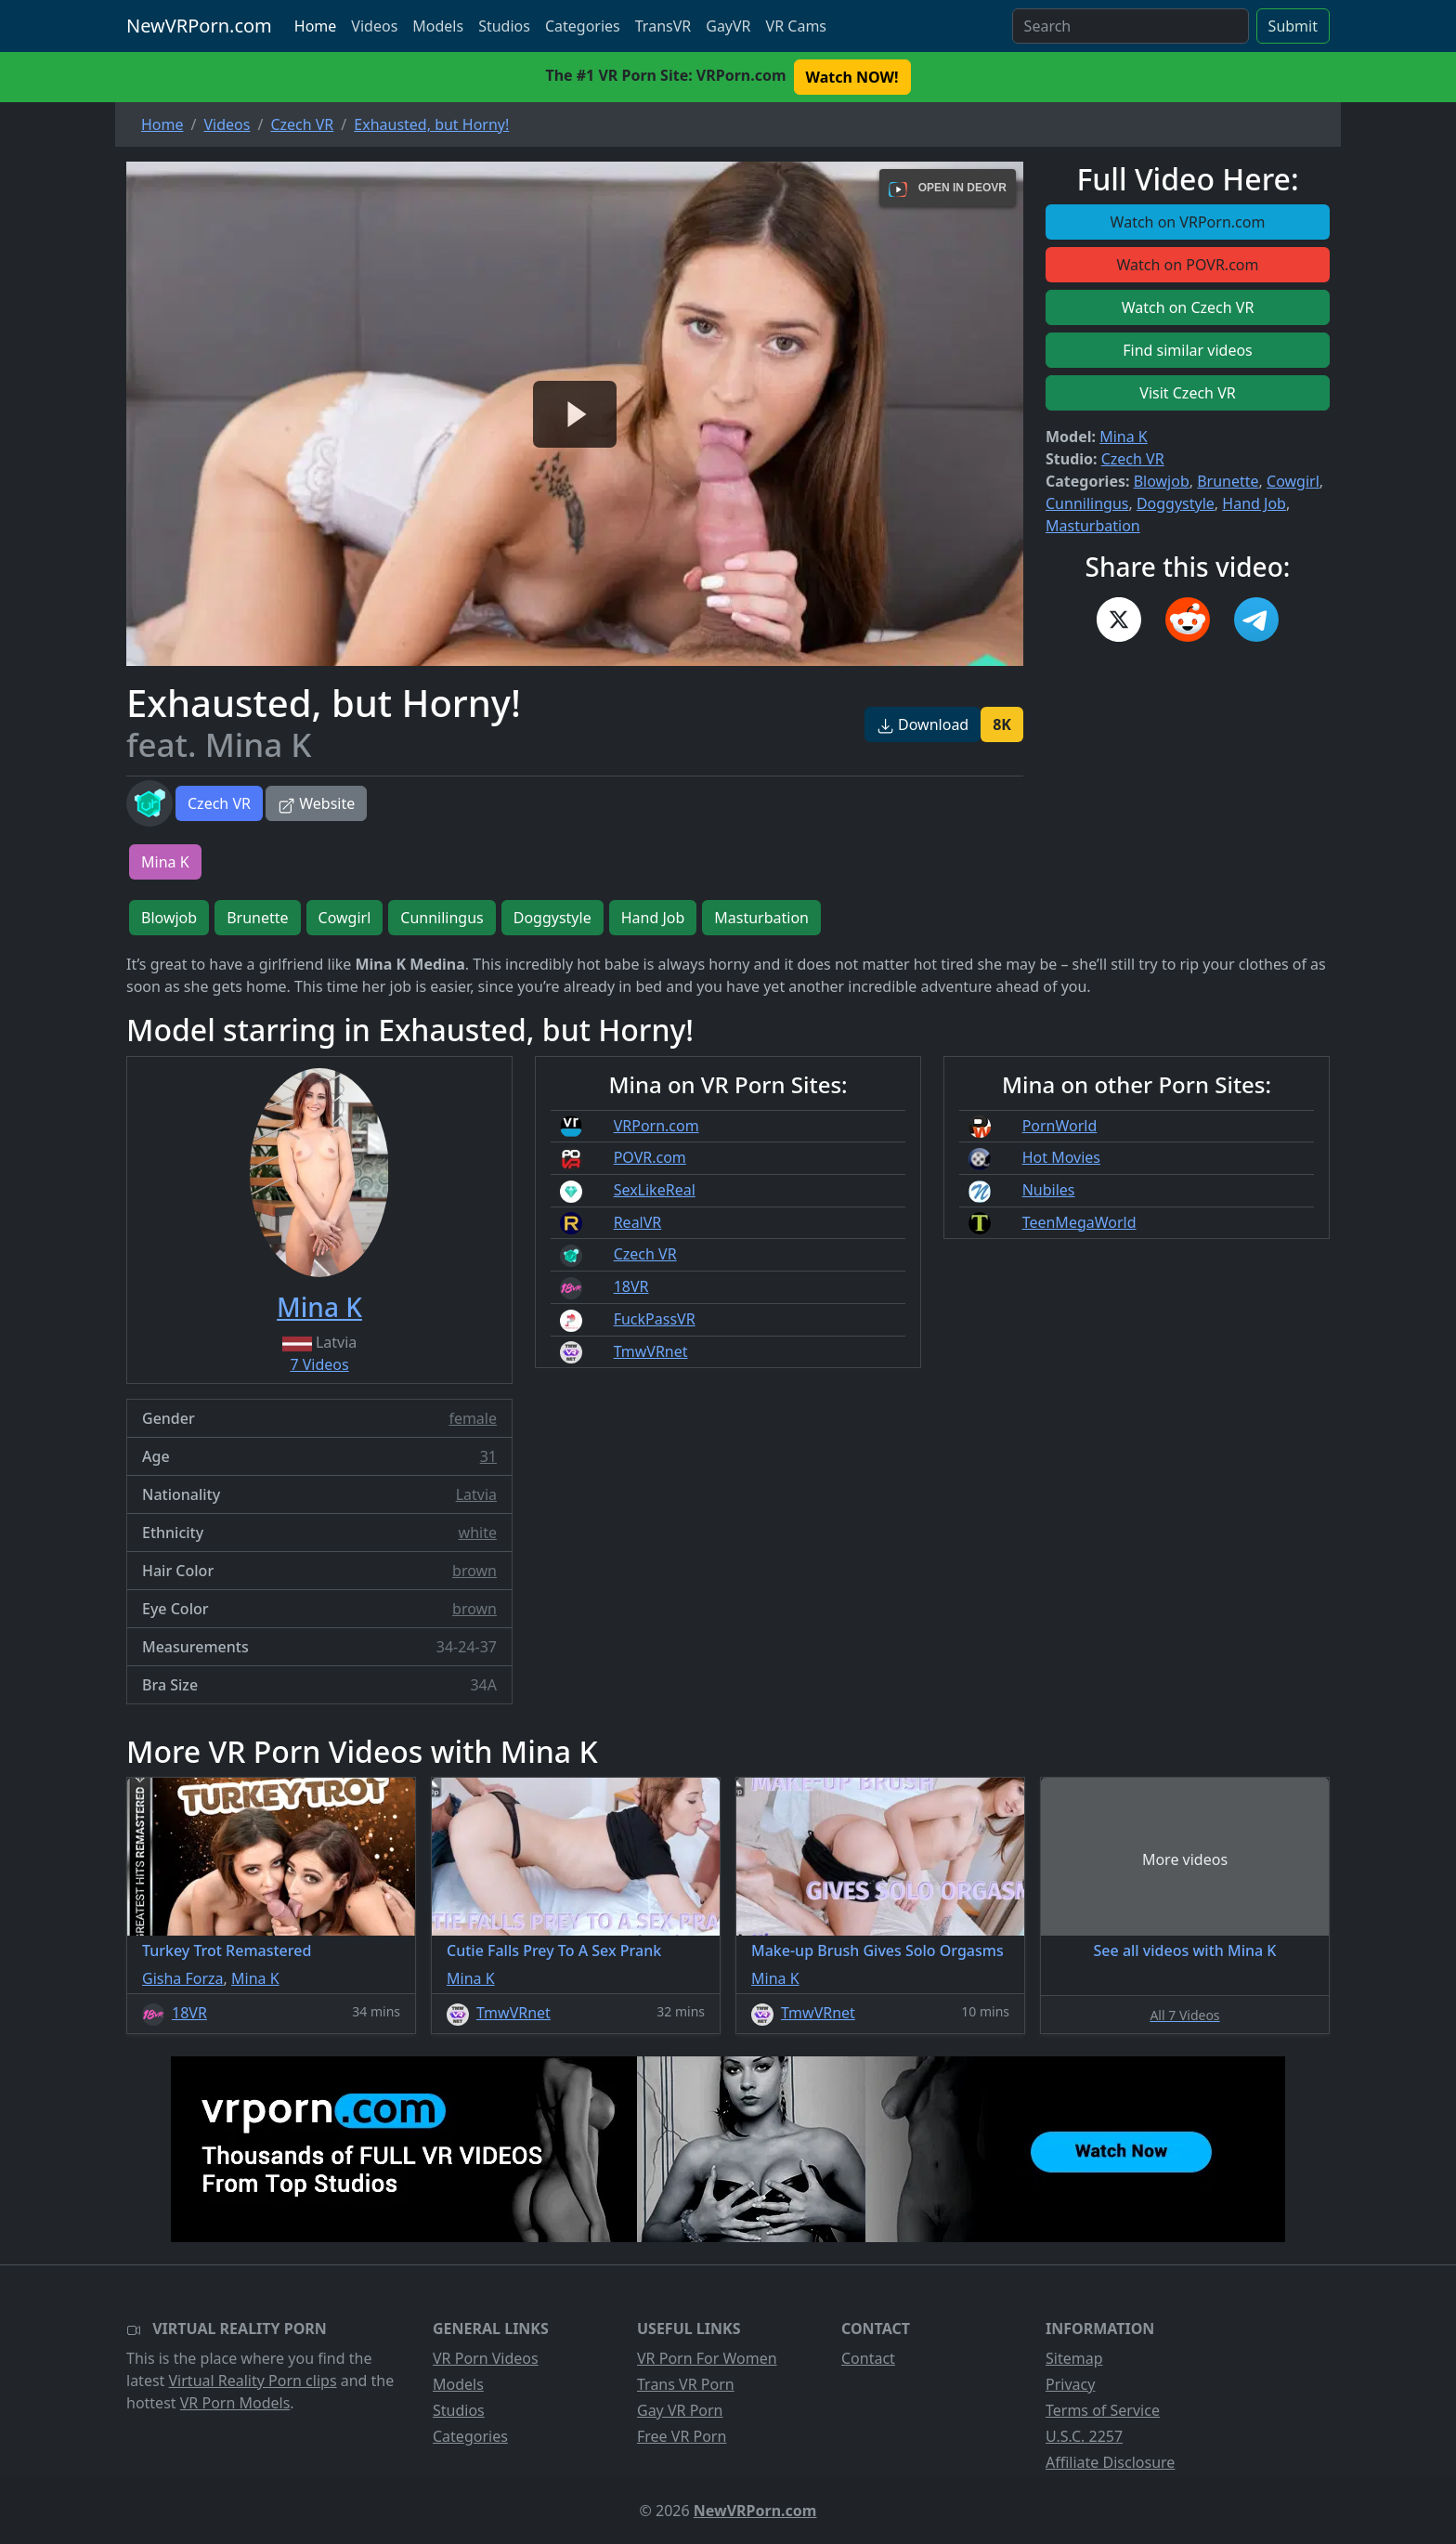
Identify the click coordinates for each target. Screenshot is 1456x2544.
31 (488, 1456)
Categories (582, 26)
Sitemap (1074, 2358)
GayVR (728, 26)
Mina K (1123, 436)
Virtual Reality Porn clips (253, 2380)
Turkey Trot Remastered (226, 1950)
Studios (504, 26)
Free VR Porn (681, 2436)
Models (437, 26)
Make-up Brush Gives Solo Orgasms (877, 1950)
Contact (868, 2358)
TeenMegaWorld (1079, 1222)
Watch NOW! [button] (852, 77)
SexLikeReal (655, 1190)
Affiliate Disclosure (1110, 2462)
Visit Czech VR (1187, 393)
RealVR (638, 1222)
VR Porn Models (235, 2403)
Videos (374, 26)
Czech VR (219, 803)
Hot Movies (1061, 1157)
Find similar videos (1188, 350)
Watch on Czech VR (1188, 307)
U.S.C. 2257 (1084, 2436)
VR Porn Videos (486, 2358)
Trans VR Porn (685, 2384)
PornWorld (1060, 1125)
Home (315, 26)
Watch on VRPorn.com (1188, 222)
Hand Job (1254, 503)
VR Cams (796, 26)
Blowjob (1162, 481)
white (478, 1532)
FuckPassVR (655, 1319)
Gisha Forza (183, 1978)
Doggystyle (1176, 503)
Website (316, 803)
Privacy (1070, 2384)
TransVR (663, 26)
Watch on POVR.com (1188, 264)
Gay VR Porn (680, 2410)
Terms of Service (1103, 2410)
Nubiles (1048, 1190)
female (472, 1418)
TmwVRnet (651, 1351)
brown (474, 1570)
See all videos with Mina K (1185, 1950)
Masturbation (1093, 525)
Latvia (476, 1494)
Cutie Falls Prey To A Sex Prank (554, 1950)
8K (1002, 724)
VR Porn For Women (707, 2358)
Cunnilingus (1087, 503)
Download (922, 724)
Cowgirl (1293, 481)
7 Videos (319, 1364)
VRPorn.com (656, 1125)
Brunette (1227, 481)
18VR (631, 1286)
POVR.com (650, 1157)
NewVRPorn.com (199, 25)
